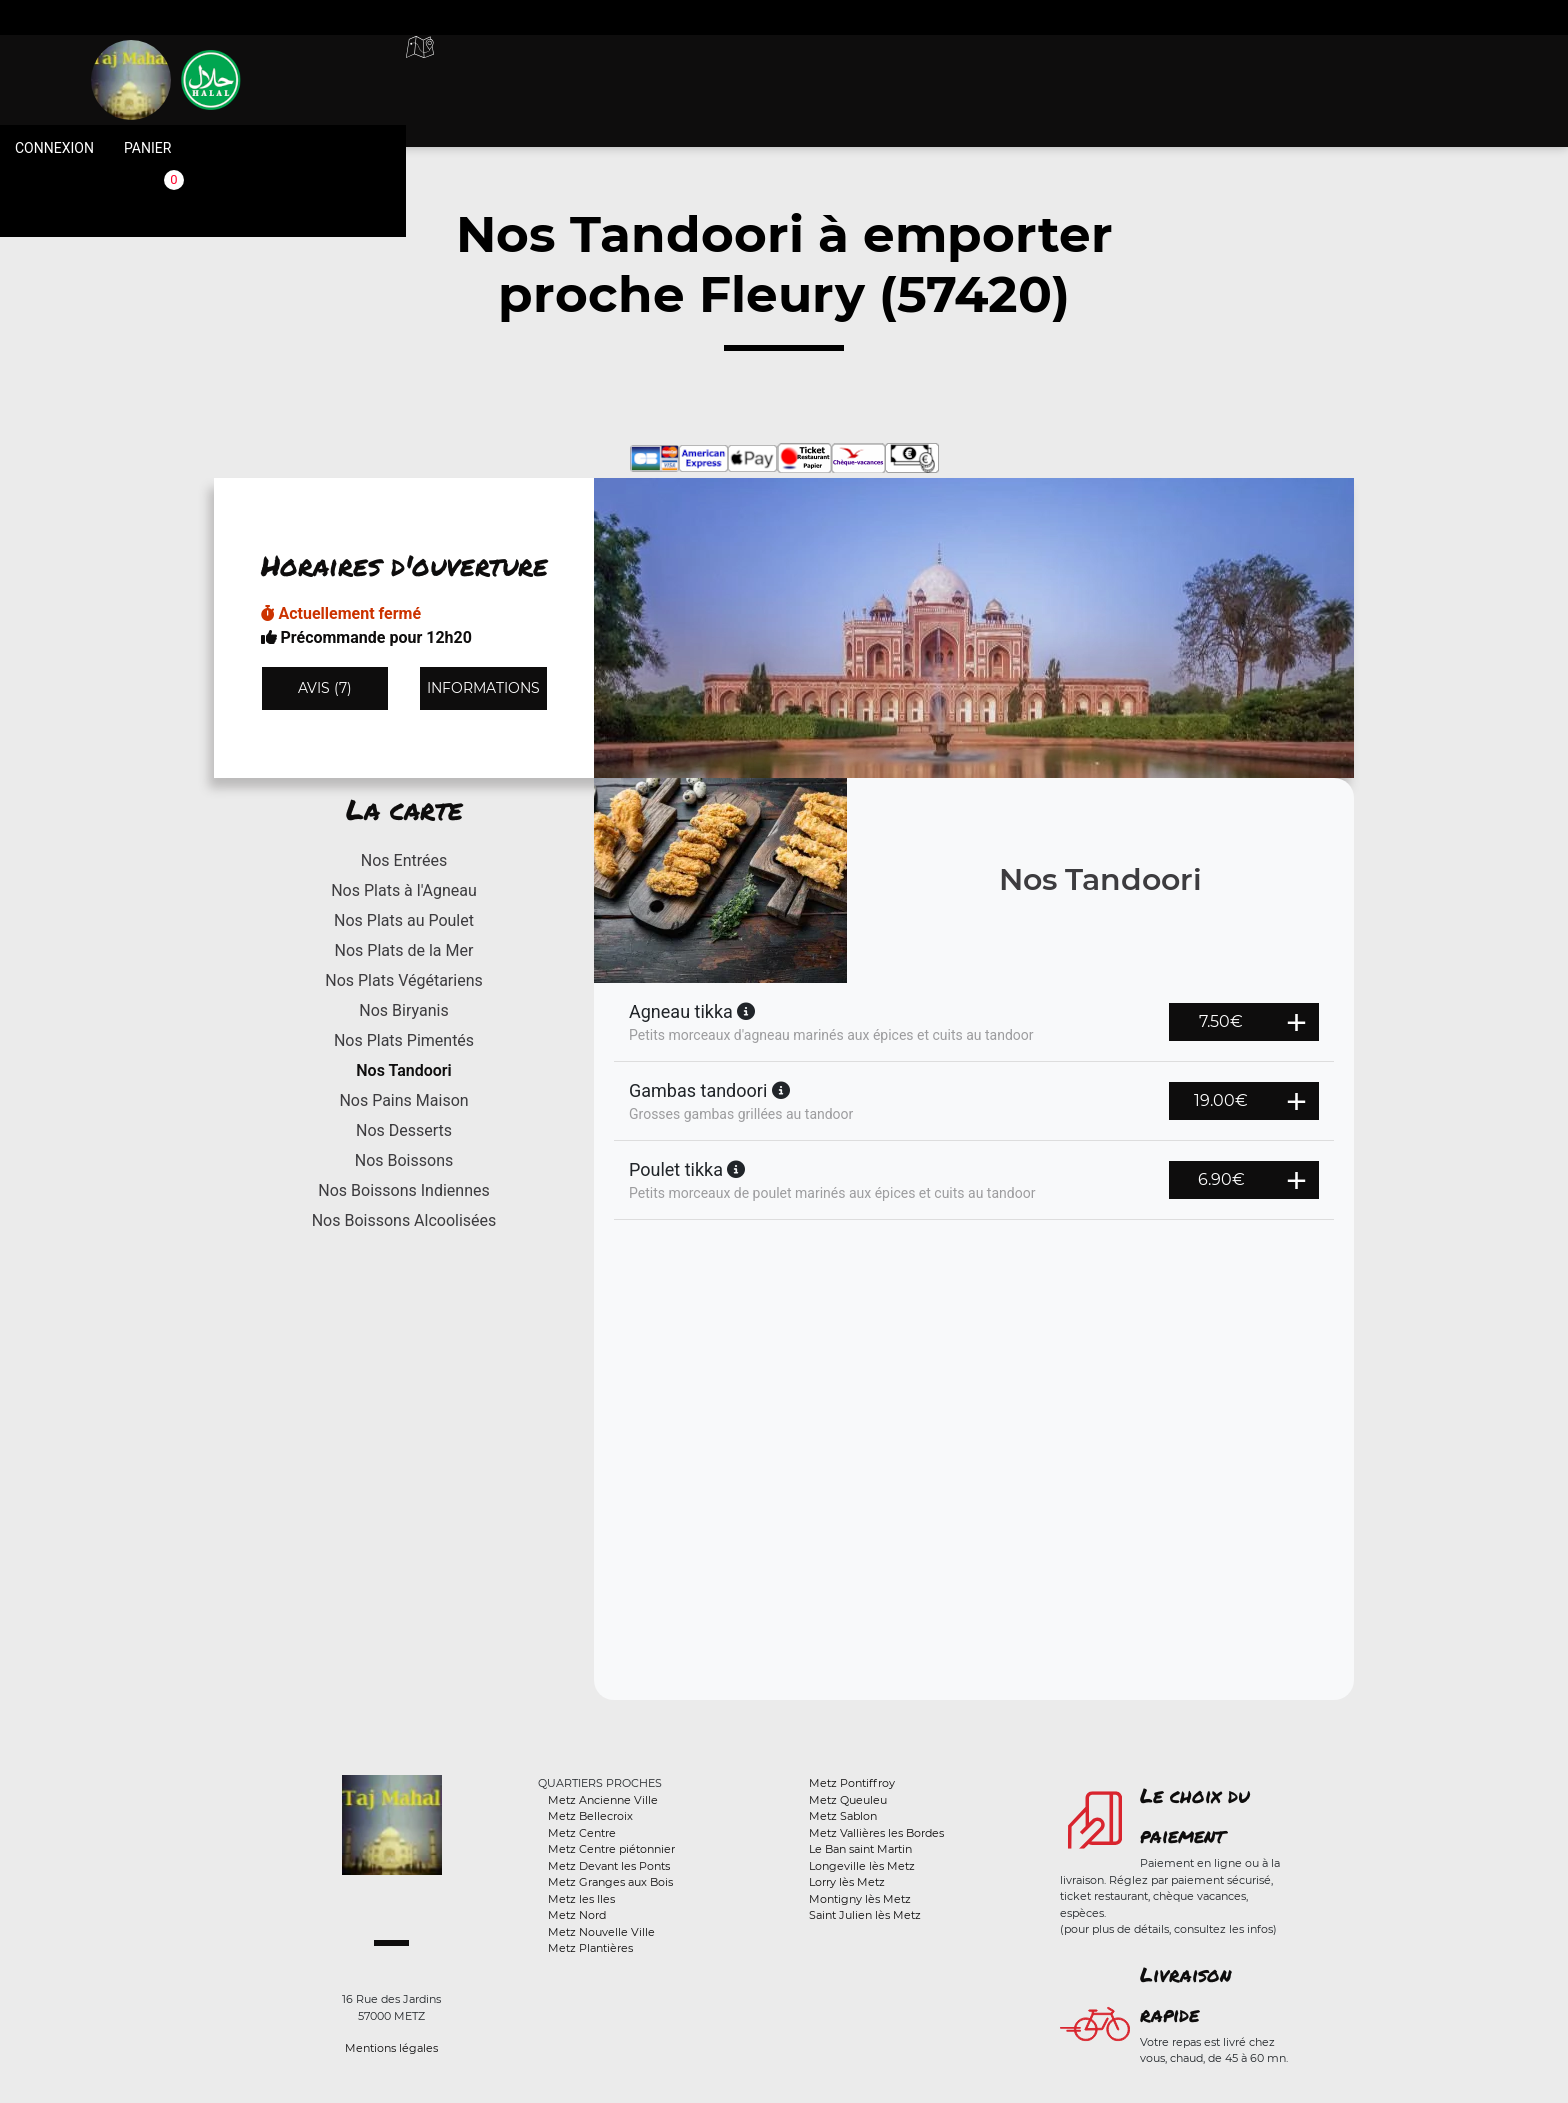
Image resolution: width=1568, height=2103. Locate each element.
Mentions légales (391, 2048)
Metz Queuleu (848, 1800)
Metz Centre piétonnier (611, 1849)
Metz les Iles (581, 1899)
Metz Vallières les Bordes (876, 1833)
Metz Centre (582, 1833)
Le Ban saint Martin (860, 1849)
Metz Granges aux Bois (610, 1882)
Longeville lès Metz (862, 1866)
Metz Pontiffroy (852, 1783)
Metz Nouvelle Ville (601, 1932)
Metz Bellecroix (590, 1816)
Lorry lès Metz (847, 1882)
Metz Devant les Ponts (609, 1866)
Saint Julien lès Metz (865, 1915)
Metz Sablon (843, 1816)
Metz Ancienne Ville (603, 1800)
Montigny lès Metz (860, 1899)
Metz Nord (577, 1915)
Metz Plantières (590, 1948)
